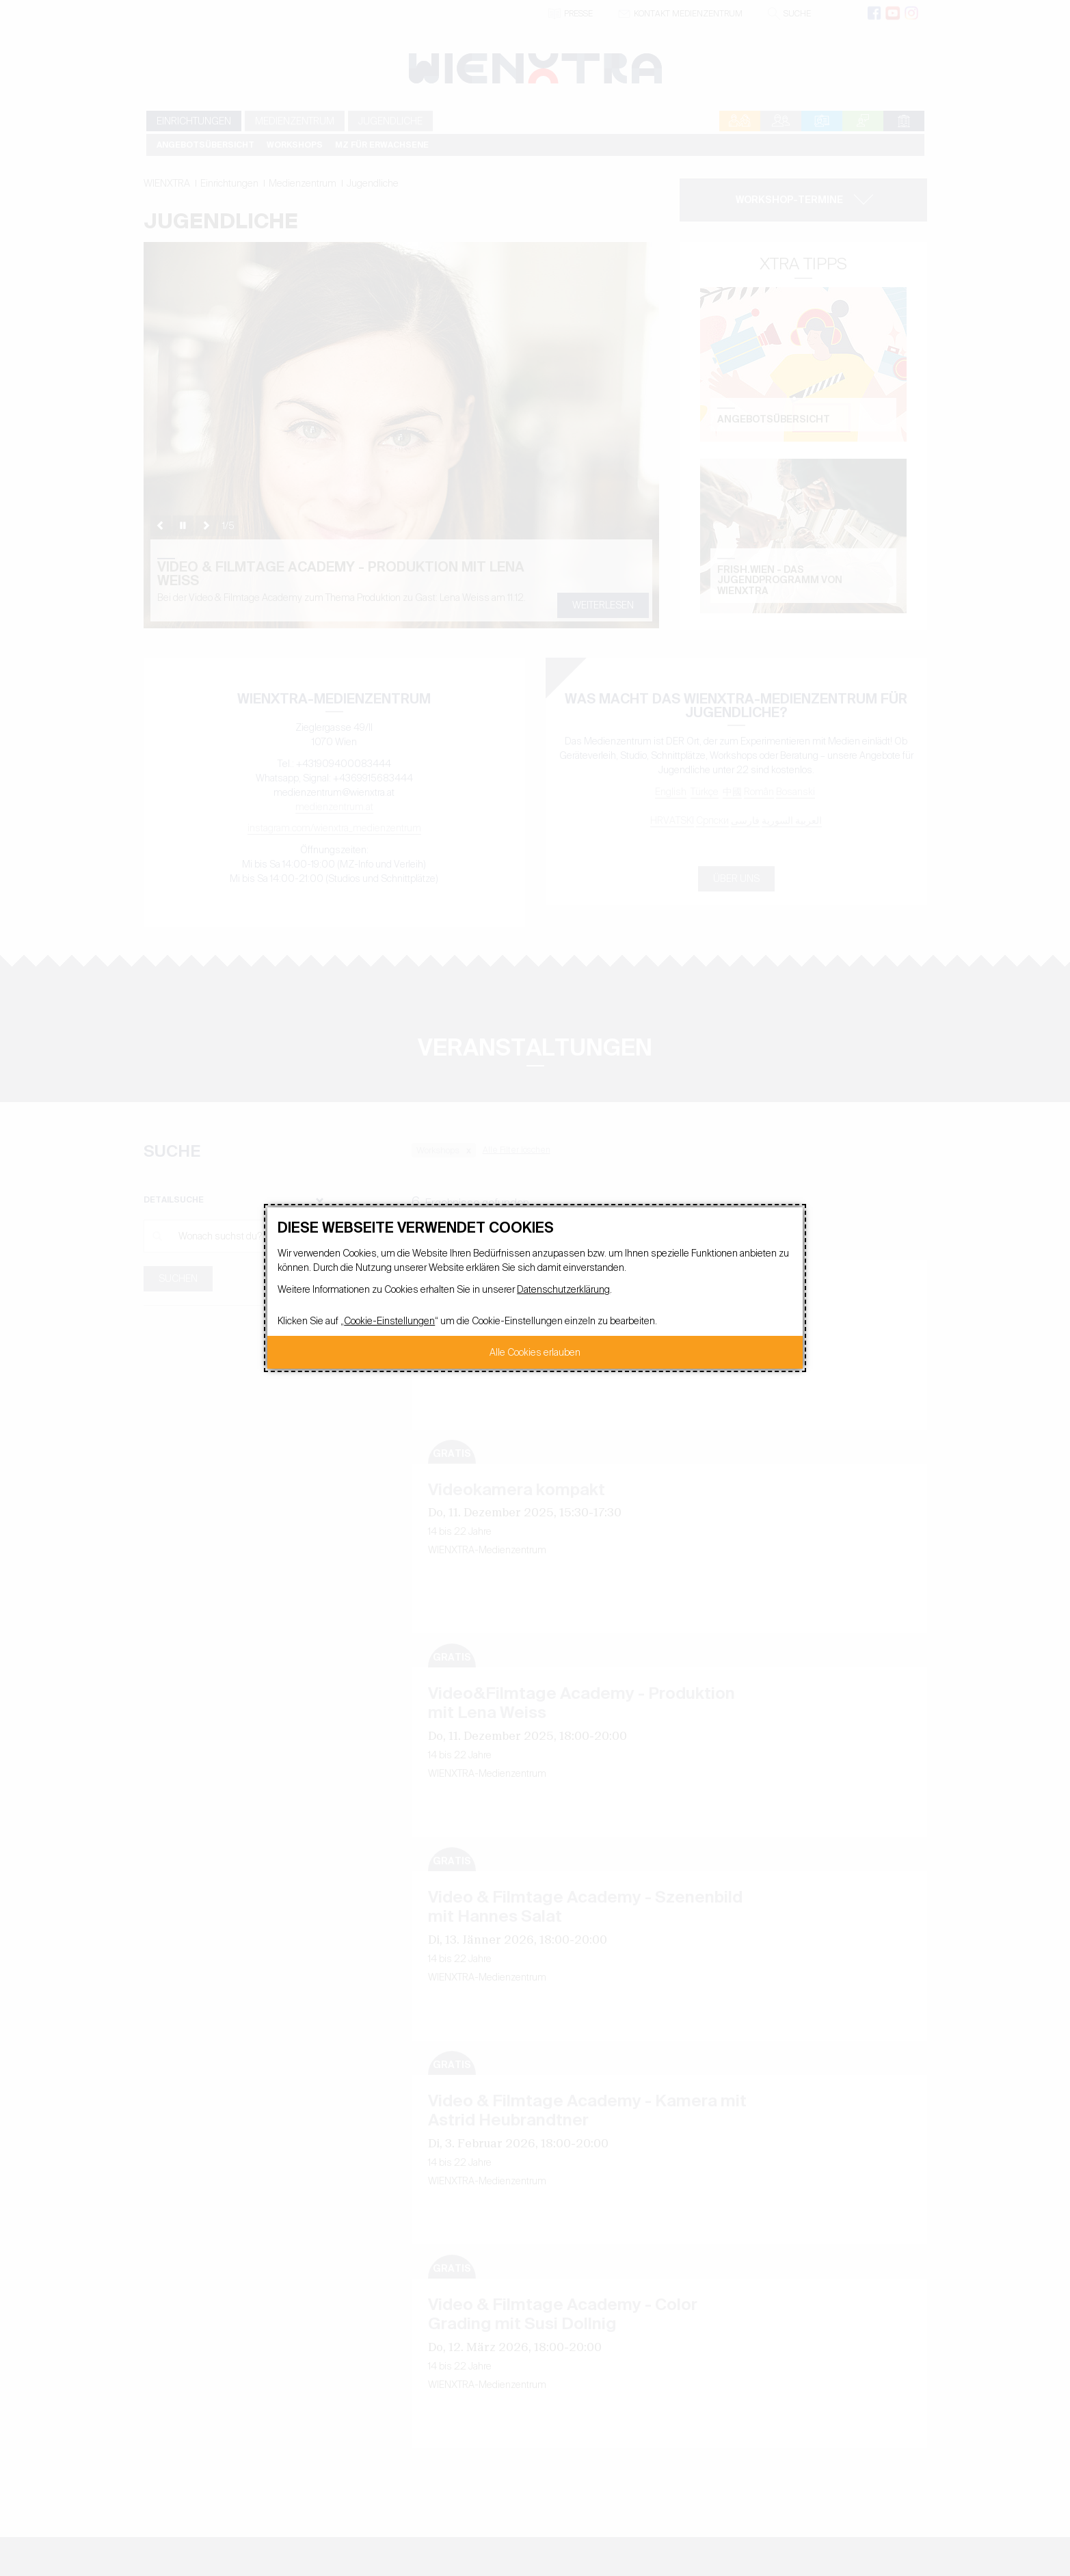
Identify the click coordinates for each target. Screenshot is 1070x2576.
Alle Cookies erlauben (535, 1352)
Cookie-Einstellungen (389, 1321)
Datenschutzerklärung (563, 1289)
